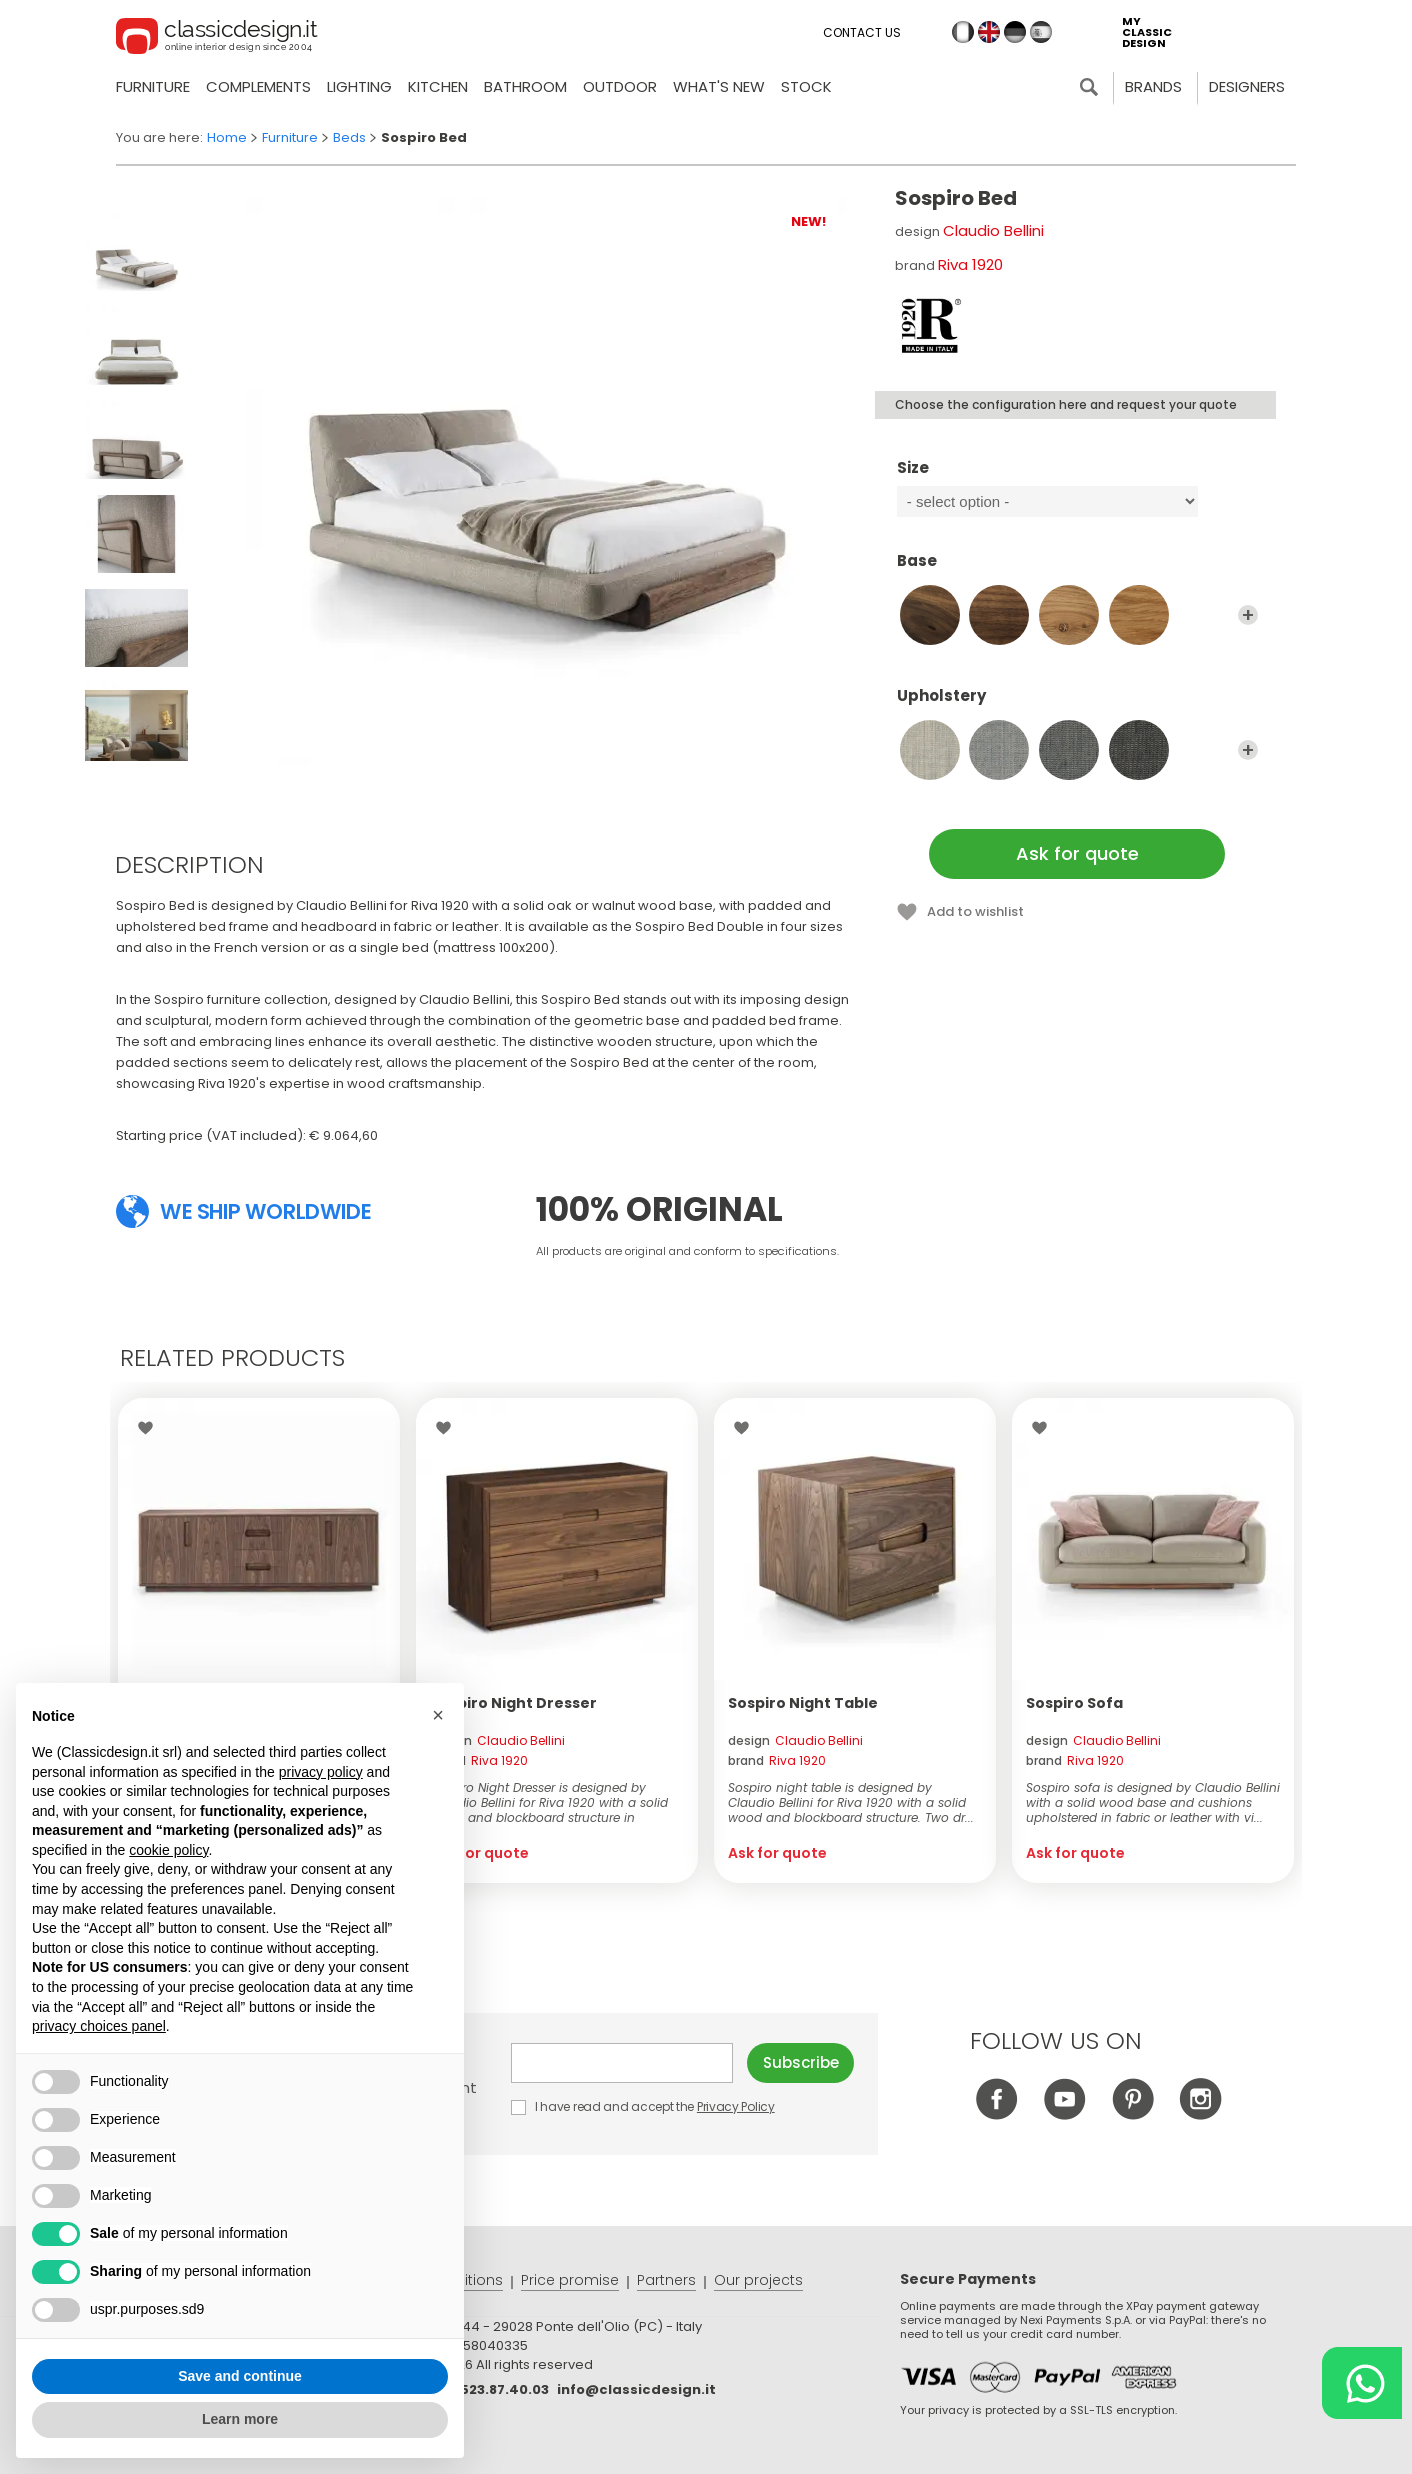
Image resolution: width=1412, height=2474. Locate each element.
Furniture (153, 86)
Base (1077, 570)
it (963, 32)
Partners (666, 2280)
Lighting (359, 86)
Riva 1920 (970, 264)
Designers (1247, 86)
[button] (438, 1715)
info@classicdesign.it (636, 2389)
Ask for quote (1077, 853)
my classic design (1147, 32)
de (1015, 32)
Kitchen (438, 86)
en (989, 32)
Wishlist (150, 1428)
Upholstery (1077, 705)
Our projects (758, 2280)
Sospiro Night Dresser (513, 1703)
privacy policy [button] (321, 1772)
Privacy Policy (736, 2106)
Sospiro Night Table (803, 1703)
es (1041, 32)
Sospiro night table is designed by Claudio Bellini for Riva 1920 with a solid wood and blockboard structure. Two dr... (851, 1802)
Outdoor (620, 86)
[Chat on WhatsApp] (1362, 2383)
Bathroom (525, 86)
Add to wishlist (975, 911)
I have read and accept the (644, 2106)
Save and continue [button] (240, 2376)
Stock (806, 86)
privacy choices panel (99, 2026)
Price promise (570, 2280)
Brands (1153, 86)
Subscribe (801, 2062)
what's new (719, 86)
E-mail (622, 2063)
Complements (258, 86)
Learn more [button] (240, 2419)
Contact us (862, 32)
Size (1077, 477)
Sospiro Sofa (1074, 1703)
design (497, 1740)
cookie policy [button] (168, 1850)
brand (479, 1760)
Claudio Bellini (993, 230)
